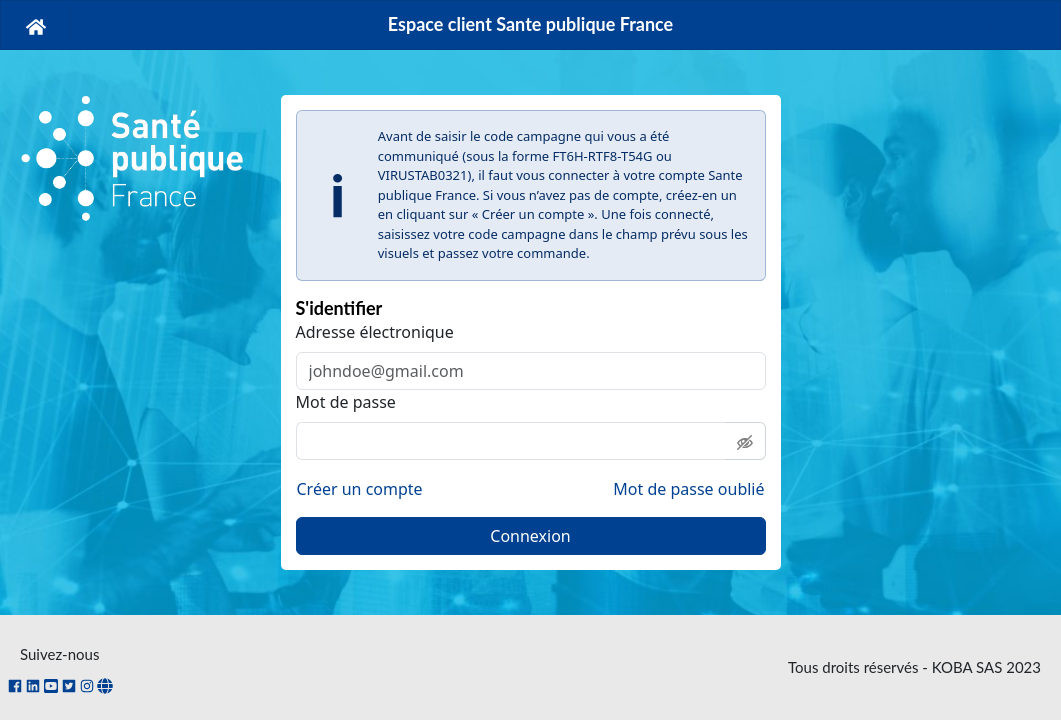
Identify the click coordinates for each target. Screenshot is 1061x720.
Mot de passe (346, 402)
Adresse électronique (375, 332)
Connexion (530, 536)
